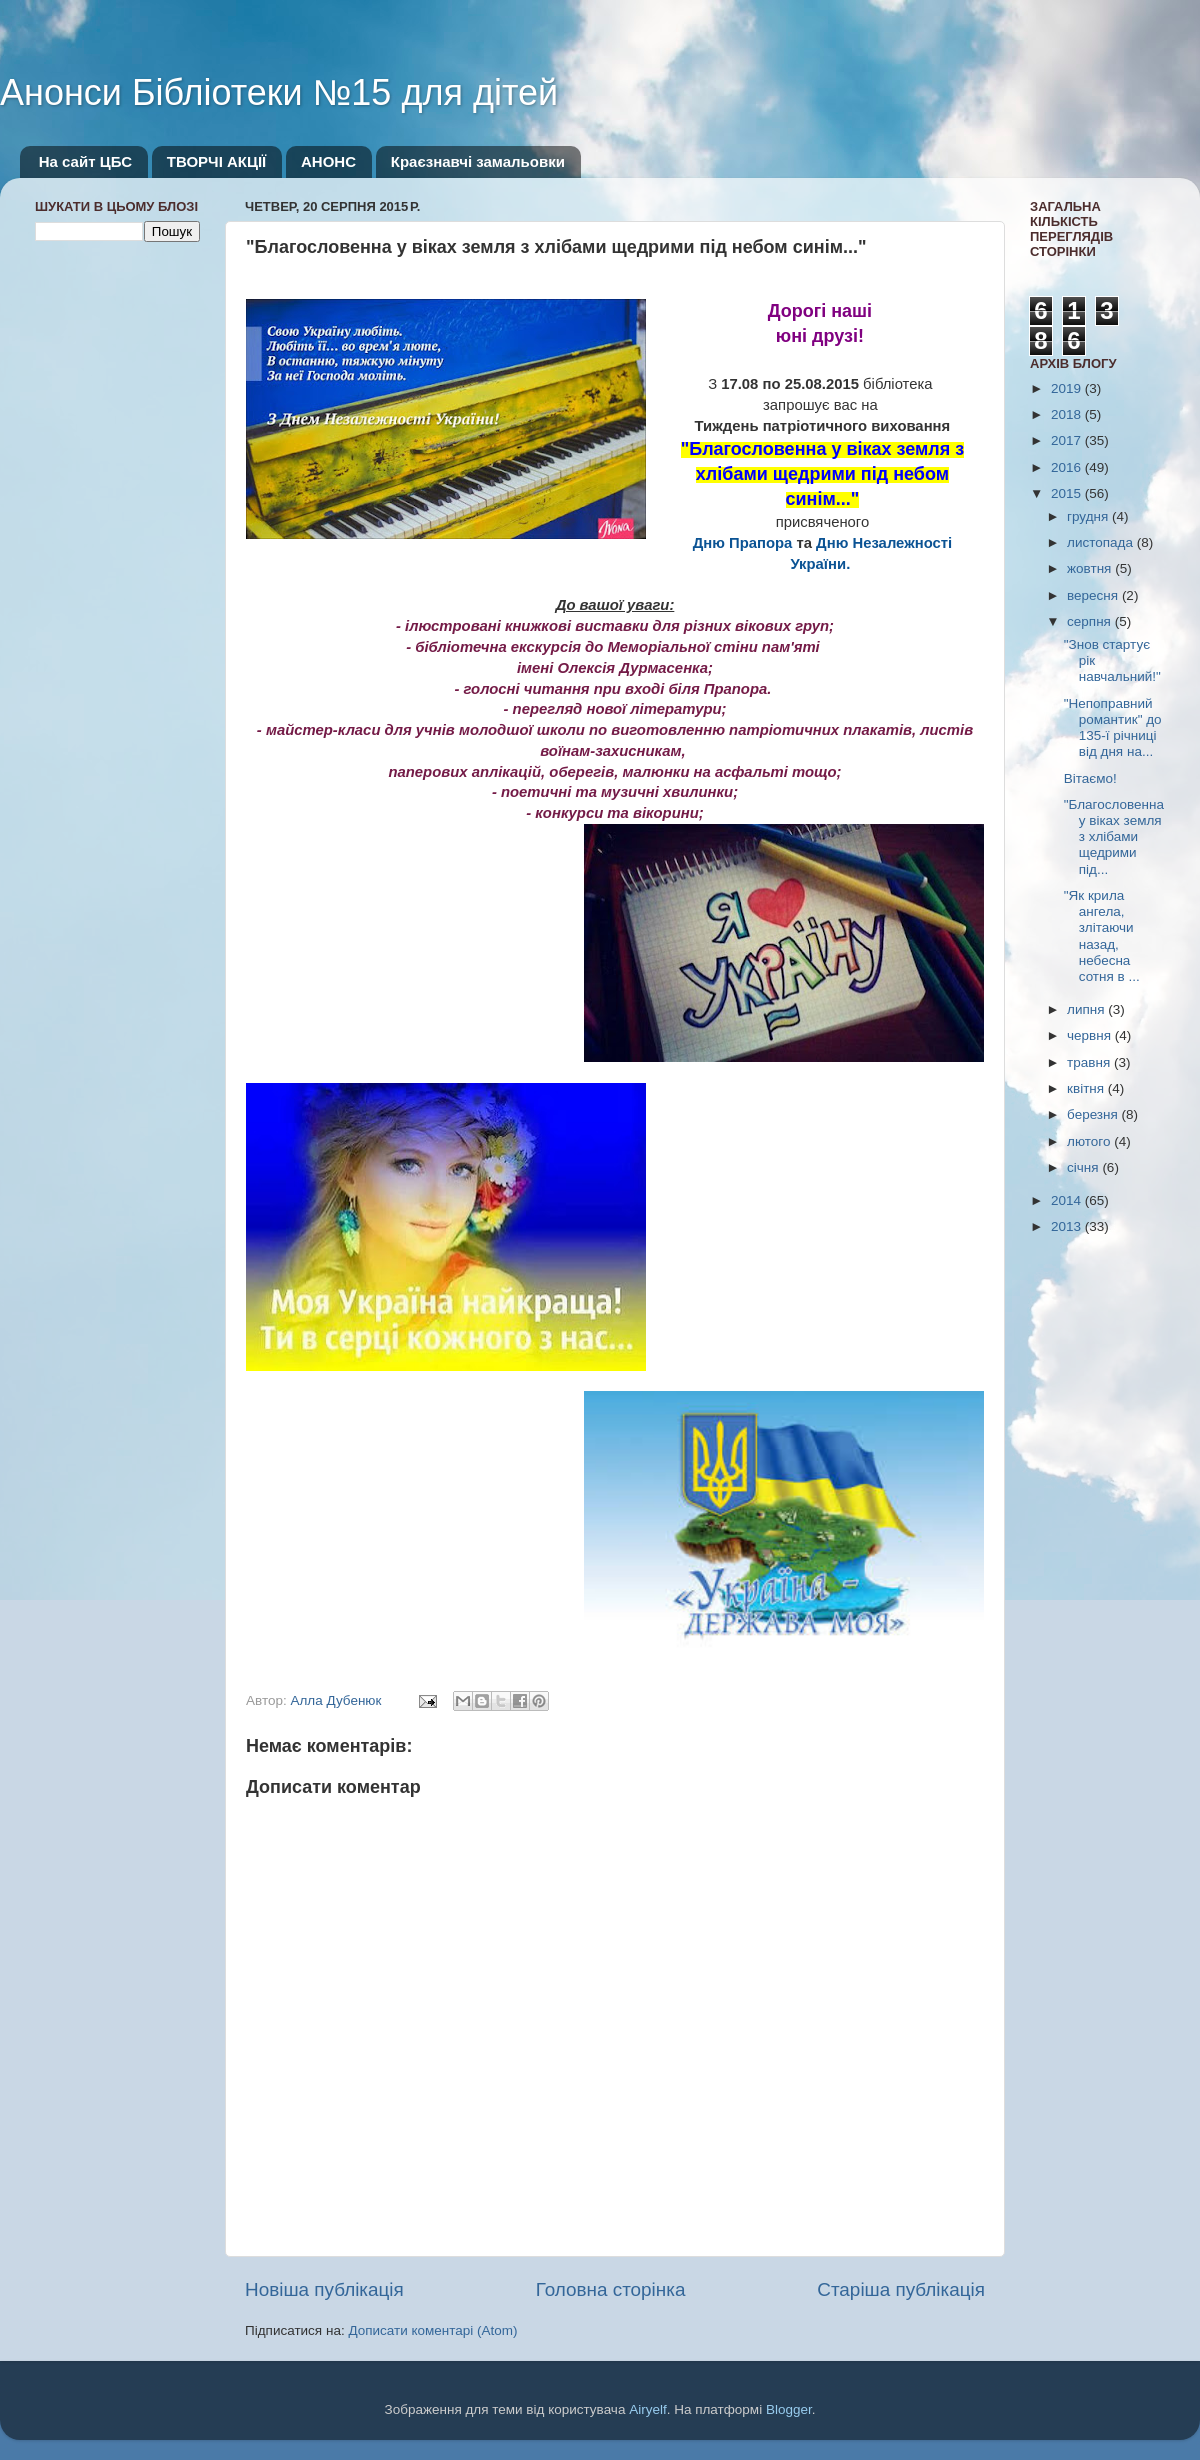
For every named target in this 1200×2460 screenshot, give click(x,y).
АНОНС (328, 161)
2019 (1068, 388)
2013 (1068, 1226)
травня (1090, 1062)
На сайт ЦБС (85, 161)
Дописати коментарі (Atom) (432, 2330)
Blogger (789, 2409)
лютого (1090, 1141)
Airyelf (648, 2409)
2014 (1068, 1200)
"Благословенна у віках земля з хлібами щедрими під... (1114, 837)
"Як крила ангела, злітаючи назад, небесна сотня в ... (1102, 936)
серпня (1091, 621)
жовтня (1091, 568)
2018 (1068, 414)
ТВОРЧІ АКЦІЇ (216, 161)
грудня (1089, 516)
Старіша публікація (901, 2289)
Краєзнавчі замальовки (478, 161)
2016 (1068, 467)
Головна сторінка (611, 2289)
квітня (1087, 1088)
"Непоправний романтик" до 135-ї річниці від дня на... (1113, 728)
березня (1094, 1114)
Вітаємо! (1090, 778)
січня (1084, 1167)
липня (1087, 1009)
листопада (1102, 542)
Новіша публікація (324, 2289)
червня (1091, 1035)
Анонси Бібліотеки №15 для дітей (279, 92)
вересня (1094, 595)
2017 (1068, 440)
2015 (1068, 493)
